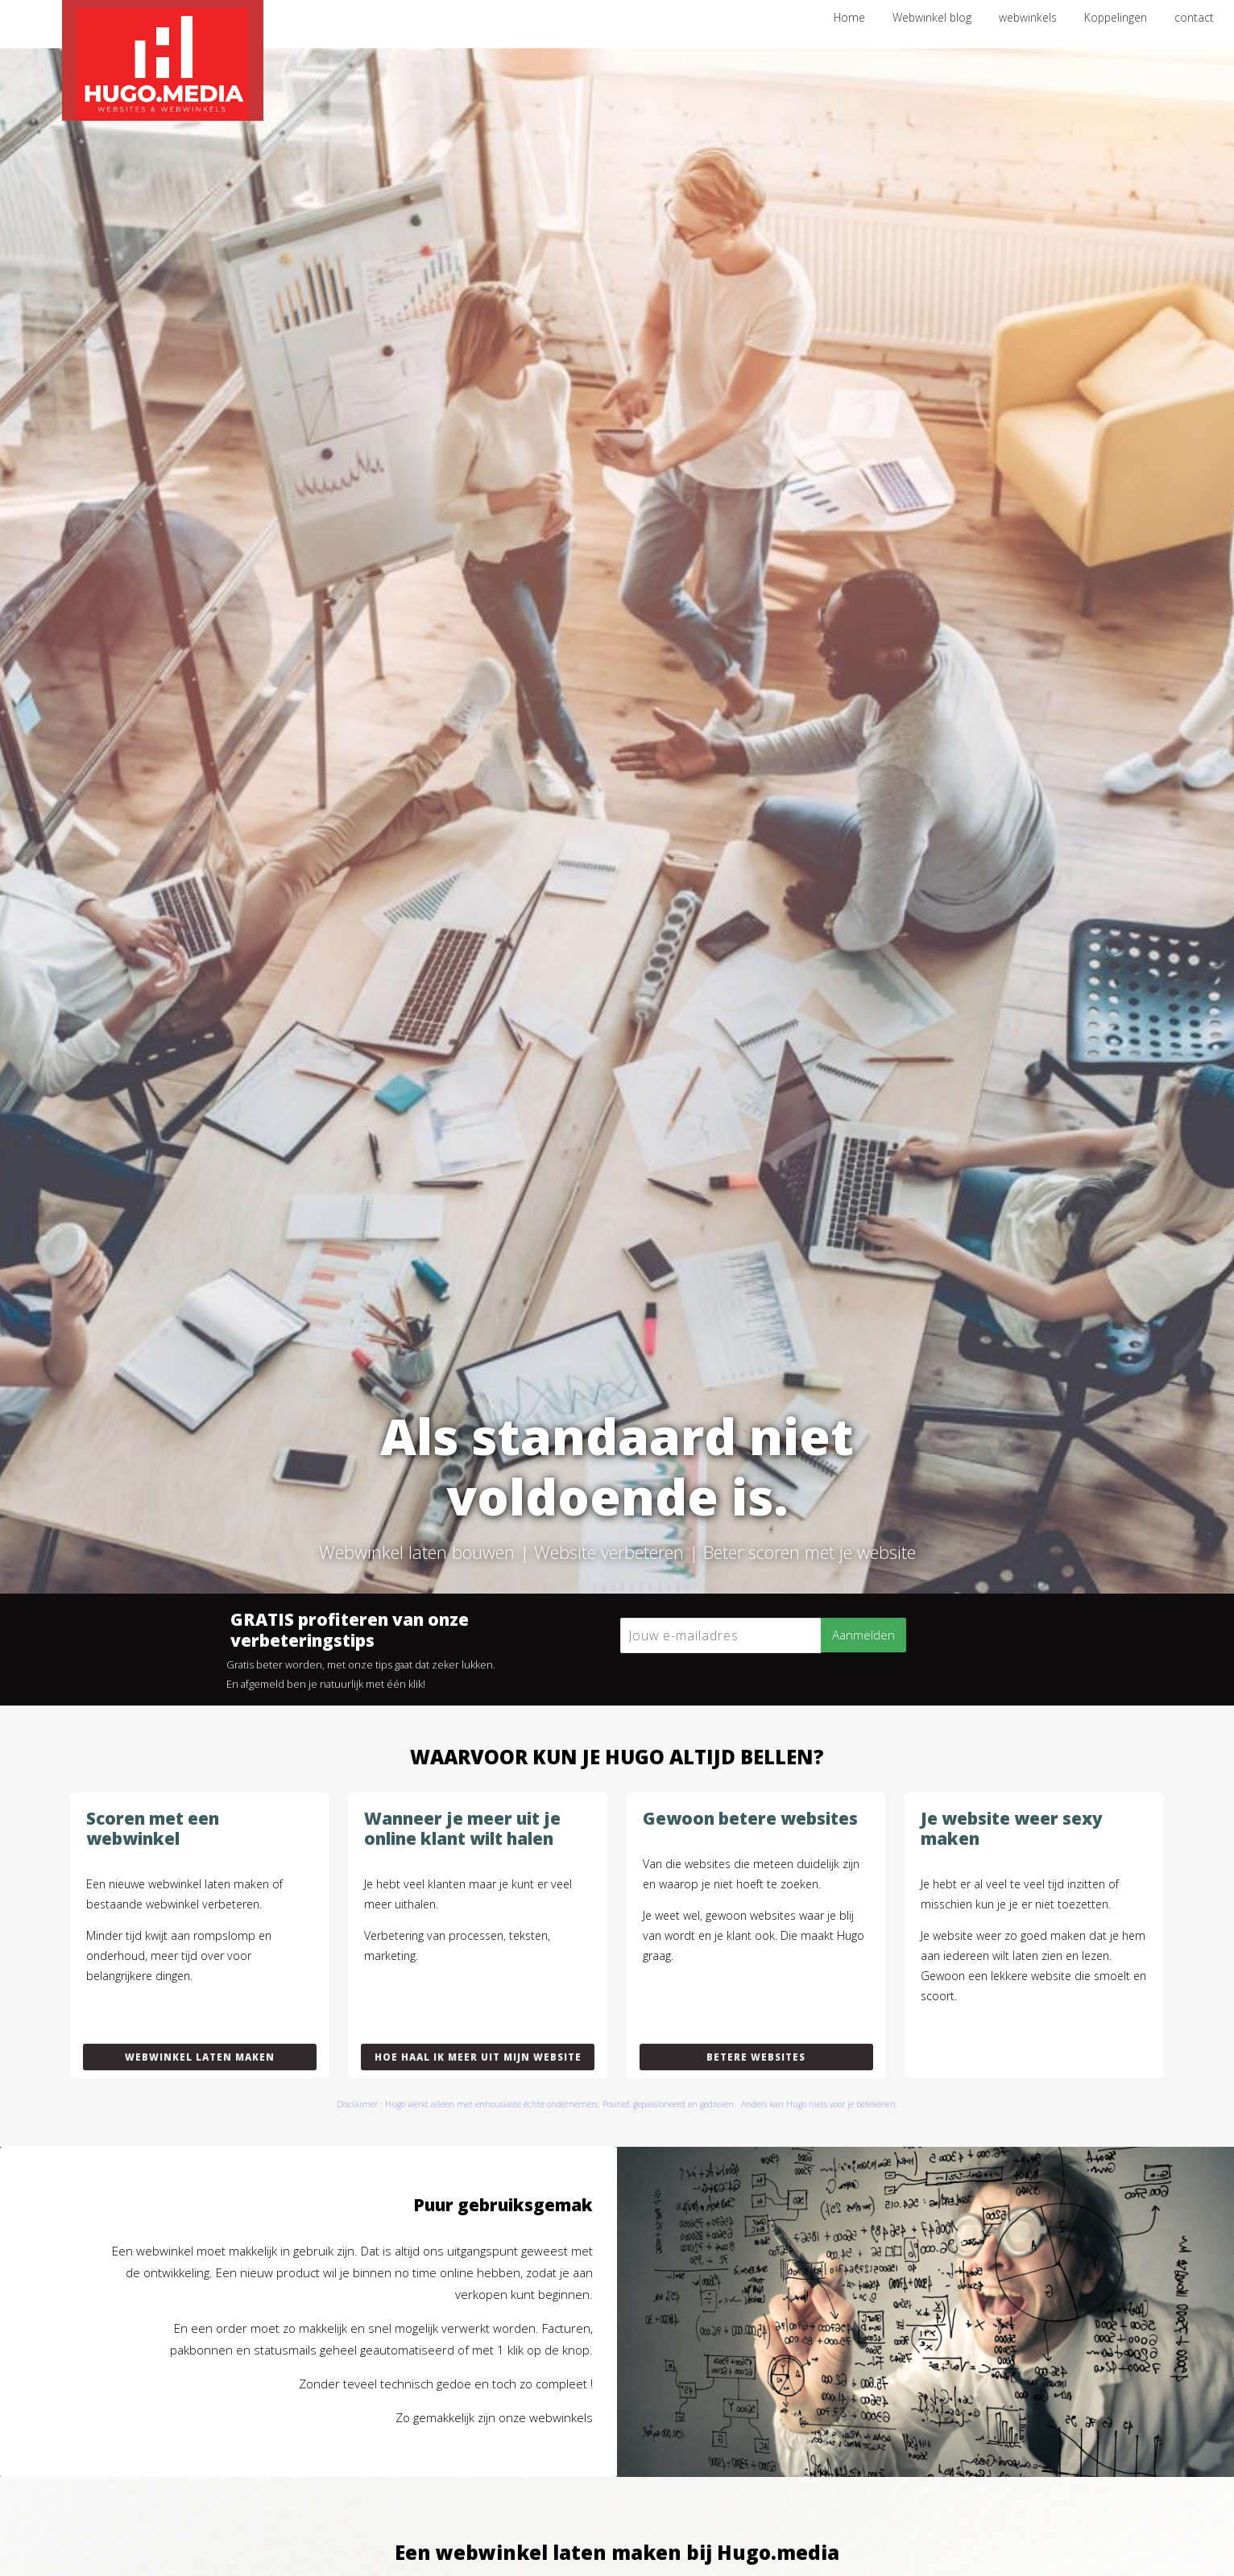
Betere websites (755, 2057)
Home (849, 17)
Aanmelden (863, 1635)
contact (1194, 17)
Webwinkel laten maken (200, 2057)
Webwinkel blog (931, 17)
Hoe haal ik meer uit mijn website (478, 2057)
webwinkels (1028, 17)
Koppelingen (1115, 17)
